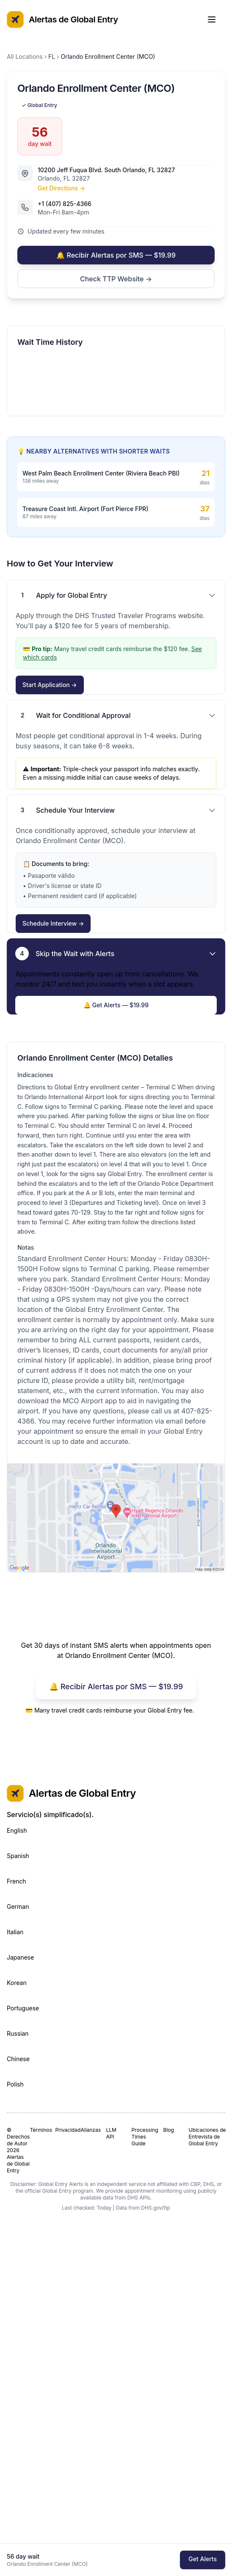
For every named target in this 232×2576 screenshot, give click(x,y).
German (18, 1906)
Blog (168, 2130)
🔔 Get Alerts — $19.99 (116, 1005)
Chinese (18, 2058)
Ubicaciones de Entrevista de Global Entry (207, 2137)
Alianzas (89, 2130)
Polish (15, 2084)
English (17, 1830)
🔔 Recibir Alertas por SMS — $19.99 (115, 255)
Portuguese (23, 2008)
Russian (18, 2033)
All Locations (25, 56)
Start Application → (49, 684)
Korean (17, 1982)
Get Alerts (202, 2558)
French (16, 1881)
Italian (15, 1931)
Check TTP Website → (116, 279)
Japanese (20, 1957)
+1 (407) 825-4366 (64, 203)
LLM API (111, 2133)
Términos (39, 2130)
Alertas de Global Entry (62, 19)
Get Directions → (61, 188)
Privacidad (64, 2130)
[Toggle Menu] (216, 19)
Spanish (18, 1855)
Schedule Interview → (53, 923)
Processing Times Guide (143, 2137)
